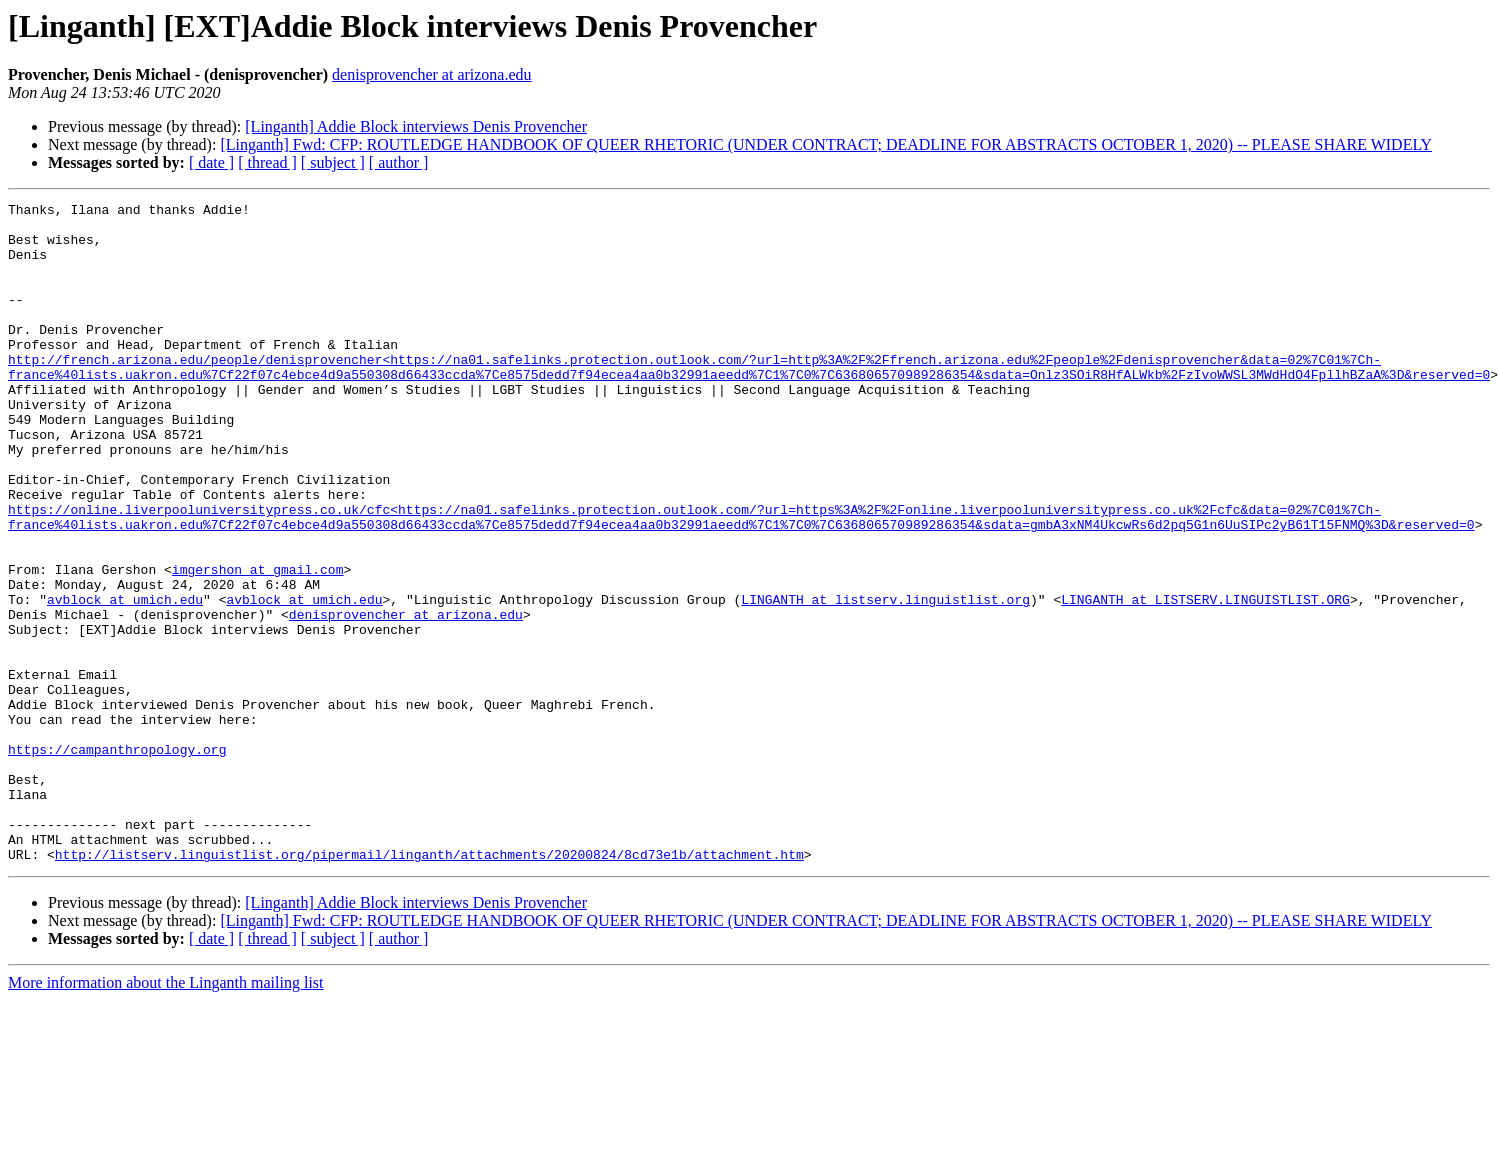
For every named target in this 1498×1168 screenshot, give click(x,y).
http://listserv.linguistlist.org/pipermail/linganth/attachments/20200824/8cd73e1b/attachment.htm (429, 986)
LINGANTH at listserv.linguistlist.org (885, 680)
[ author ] (399, 162)
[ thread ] (267, 162)
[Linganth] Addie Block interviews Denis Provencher (416, 126)
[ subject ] (333, 162)
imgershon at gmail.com (258, 644)
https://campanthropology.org (117, 860)
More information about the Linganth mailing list (166, 1114)
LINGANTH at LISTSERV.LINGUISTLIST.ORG (1205, 680)
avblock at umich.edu (125, 680)
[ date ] (211, 162)
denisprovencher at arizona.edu (431, 74)
